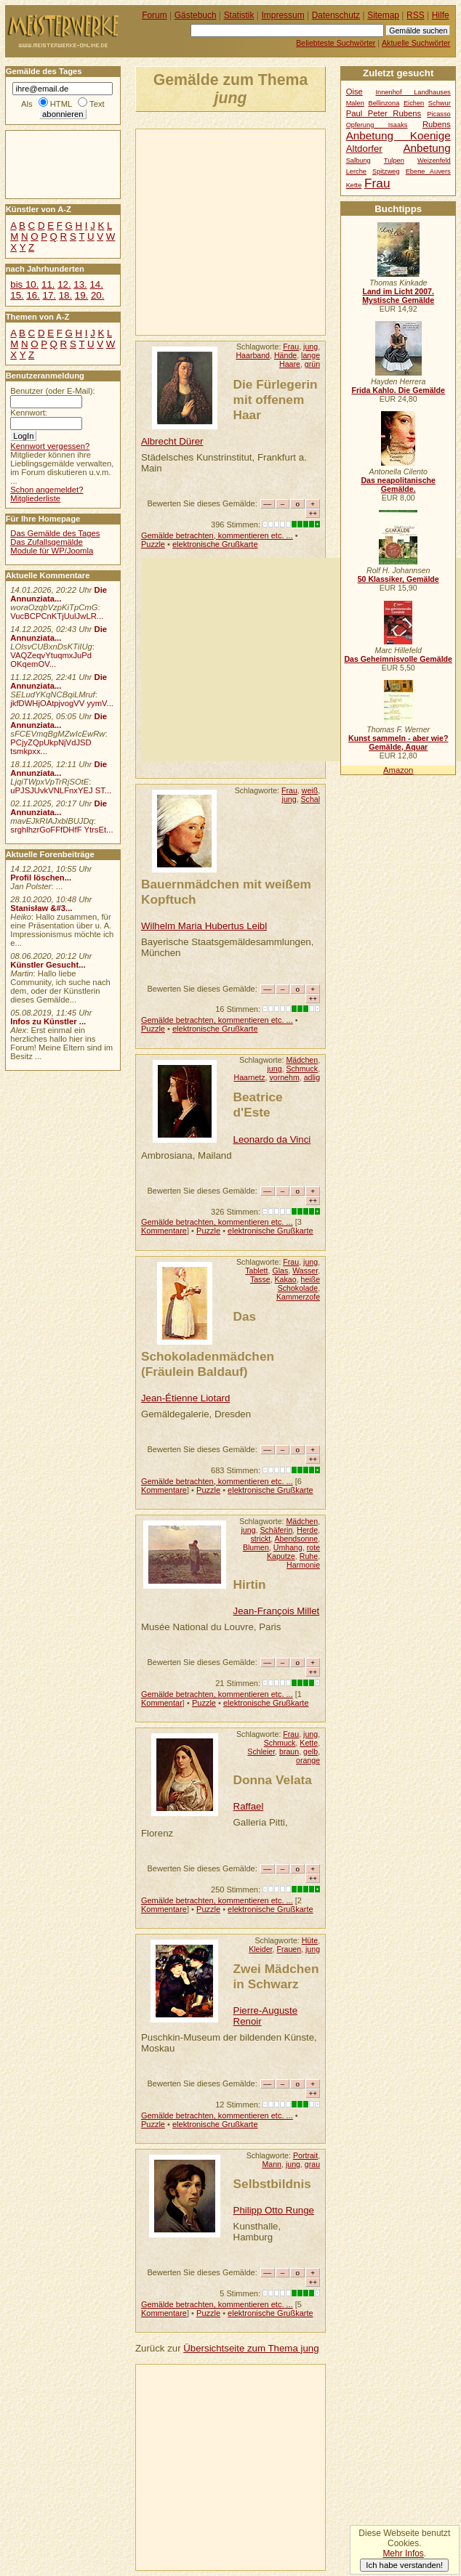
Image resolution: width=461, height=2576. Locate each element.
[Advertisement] (298, 231)
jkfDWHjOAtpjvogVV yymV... (61, 703)
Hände (285, 355)
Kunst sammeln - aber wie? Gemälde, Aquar (398, 742)
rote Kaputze (293, 1551)
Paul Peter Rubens (383, 113)
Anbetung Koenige (398, 135)
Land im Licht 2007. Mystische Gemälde (398, 295)
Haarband (253, 355)
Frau (291, 346)
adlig (312, 1077)
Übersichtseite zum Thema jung (250, 2348)
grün (312, 364)
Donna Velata (272, 1780)
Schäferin (276, 1530)
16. (32, 295)
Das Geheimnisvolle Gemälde (398, 659)
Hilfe (440, 15)
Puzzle (153, 544)
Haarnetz (249, 1077)
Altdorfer (364, 148)
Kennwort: (28, 412)
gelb (310, 1751)
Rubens (436, 124)
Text (97, 104)
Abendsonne (296, 1538)
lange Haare (299, 359)
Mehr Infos (402, 2553)
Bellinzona (383, 103)
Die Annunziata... (58, 594)
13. (80, 284)
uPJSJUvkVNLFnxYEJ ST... (60, 790)
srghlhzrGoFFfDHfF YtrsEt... (61, 829)
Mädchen (302, 1060)
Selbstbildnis (272, 2183)
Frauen (288, 1949)
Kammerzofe (298, 1296)
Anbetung (426, 148)
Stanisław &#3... (41, 908)
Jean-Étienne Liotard (185, 1398)
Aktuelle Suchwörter (416, 43)
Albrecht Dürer (172, 441)
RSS (415, 15)
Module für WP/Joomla (51, 550)
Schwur (439, 103)
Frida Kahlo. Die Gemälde (398, 390)
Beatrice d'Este (258, 1104)
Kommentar (162, 1702)
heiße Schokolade (299, 1283)
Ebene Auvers (428, 171)
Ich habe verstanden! (404, 2565)
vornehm (284, 1077)
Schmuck (302, 1068)
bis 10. (24, 284)
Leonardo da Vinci (272, 1139)
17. (49, 295)
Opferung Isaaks (377, 125)
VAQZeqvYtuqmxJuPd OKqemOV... (51, 659)
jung (310, 346)
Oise (354, 91)
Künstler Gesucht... (47, 964)
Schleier (261, 1751)
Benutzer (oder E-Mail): (52, 390)
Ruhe (309, 1556)
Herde (307, 1530)
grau (312, 2164)
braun (289, 1751)
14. (96, 284)
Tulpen (394, 160)
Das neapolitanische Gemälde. (398, 484)
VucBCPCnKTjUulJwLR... (56, 616)
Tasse (260, 1279)
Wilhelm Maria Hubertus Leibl (204, 925)
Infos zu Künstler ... (48, 1021)
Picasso (439, 114)
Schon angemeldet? (46, 489)
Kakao (286, 1279)
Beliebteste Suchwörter (335, 43)
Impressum (283, 15)
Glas (280, 1270)
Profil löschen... (40, 877)
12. (64, 284)
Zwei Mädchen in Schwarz (276, 1976)
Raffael (248, 1806)
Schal (311, 799)
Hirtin (249, 1584)
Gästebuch (196, 15)
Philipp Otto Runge (273, 2210)
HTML (61, 104)
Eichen (414, 103)
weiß (310, 790)
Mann (271, 2164)
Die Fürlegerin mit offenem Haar (275, 399)
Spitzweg (386, 171)
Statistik (239, 15)
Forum (154, 15)
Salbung (358, 160)
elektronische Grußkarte (215, 544)
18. (65, 295)
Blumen (256, 1547)
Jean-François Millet (276, 1610)
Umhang (287, 1547)
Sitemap (383, 15)
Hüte (310, 1940)
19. (81, 295)
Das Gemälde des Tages (55, 533)
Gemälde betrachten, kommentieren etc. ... (217, 535)
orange (308, 1760)
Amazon (398, 770)
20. (97, 295)
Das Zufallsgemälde (46, 542)
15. (16, 295)
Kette (309, 1742)
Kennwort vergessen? (49, 446)
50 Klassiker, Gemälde (398, 579)
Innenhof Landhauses (412, 92)
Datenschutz (336, 15)
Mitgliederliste (35, 498)
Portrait (305, 2155)
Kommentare (164, 1230)
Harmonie (303, 1564)
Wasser (305, 1270)
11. (48, 284)
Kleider (260, 1949)
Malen (355, 103)
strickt (261, 1538)
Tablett (256, 1270)
